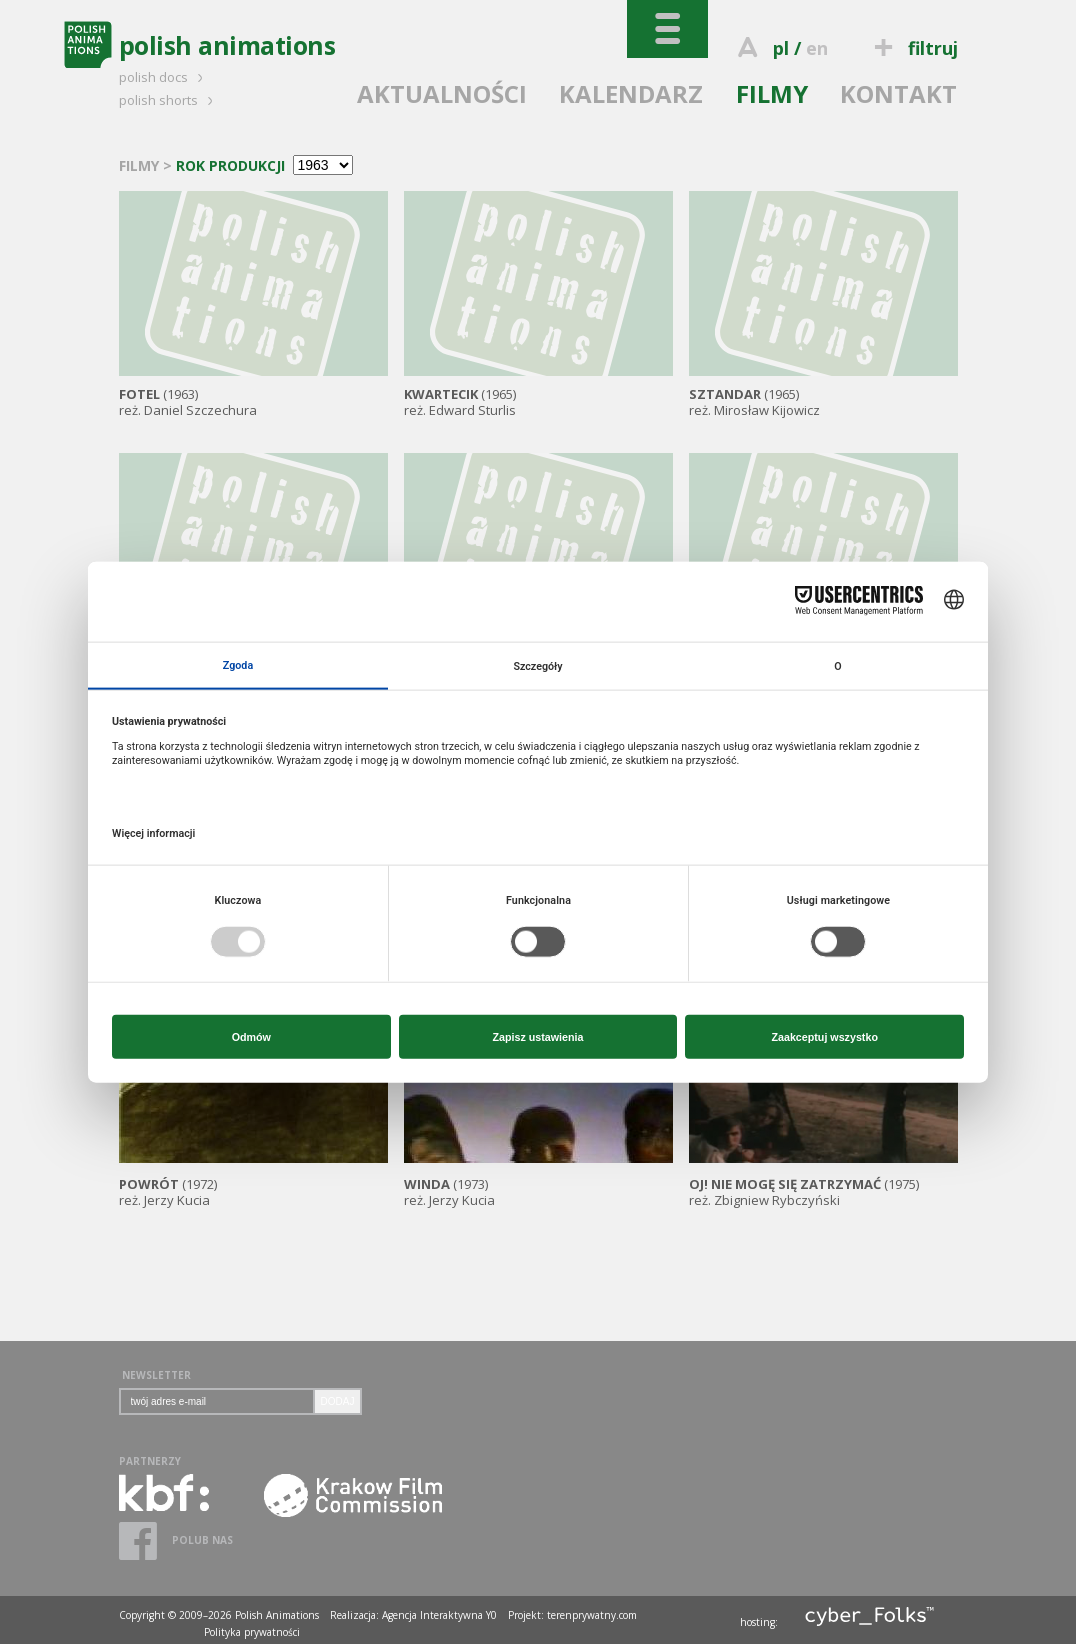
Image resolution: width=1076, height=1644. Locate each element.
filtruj (912, 48)
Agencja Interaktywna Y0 (439, 1615)
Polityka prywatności (252, 1632)
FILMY (772, 93)
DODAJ (338, 1401)
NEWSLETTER (156, 1375)
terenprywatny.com (592, 1615)
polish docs (164, 77)
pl (781, 48)
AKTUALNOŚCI (442, 93)
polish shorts (169, 100)
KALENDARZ (631, 93)
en (817, 48)
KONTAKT (898, 93)
